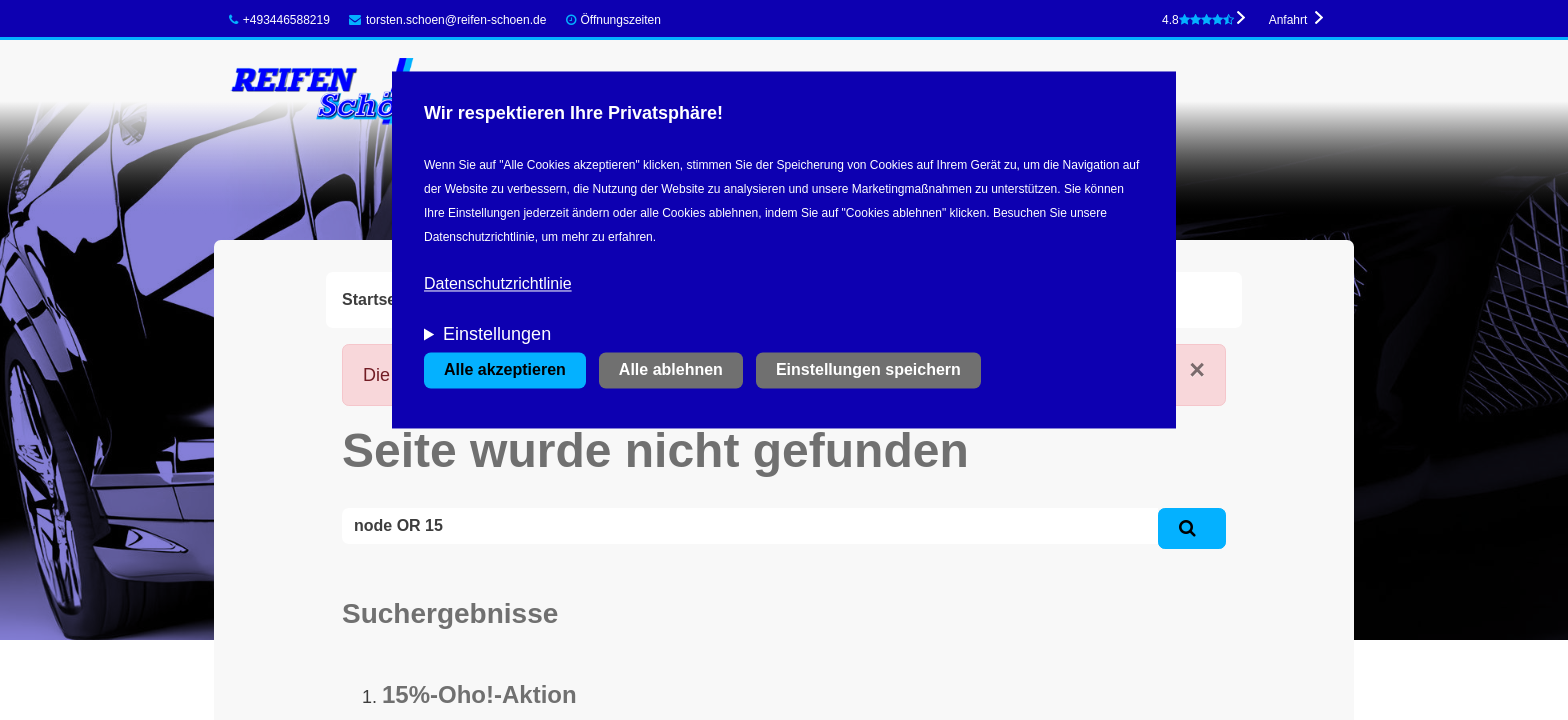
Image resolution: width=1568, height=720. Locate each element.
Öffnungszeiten (620, 20)
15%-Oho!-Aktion (479, 694)
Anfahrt (1288, 20)
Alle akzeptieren (505, 370)
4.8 (1198, 20)
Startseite (378, 299)
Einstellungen (497, 335)
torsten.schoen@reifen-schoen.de (447, 20)
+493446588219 (279, 20)
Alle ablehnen (671, 370)
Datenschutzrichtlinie (498, 284)
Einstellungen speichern (868, 370)
